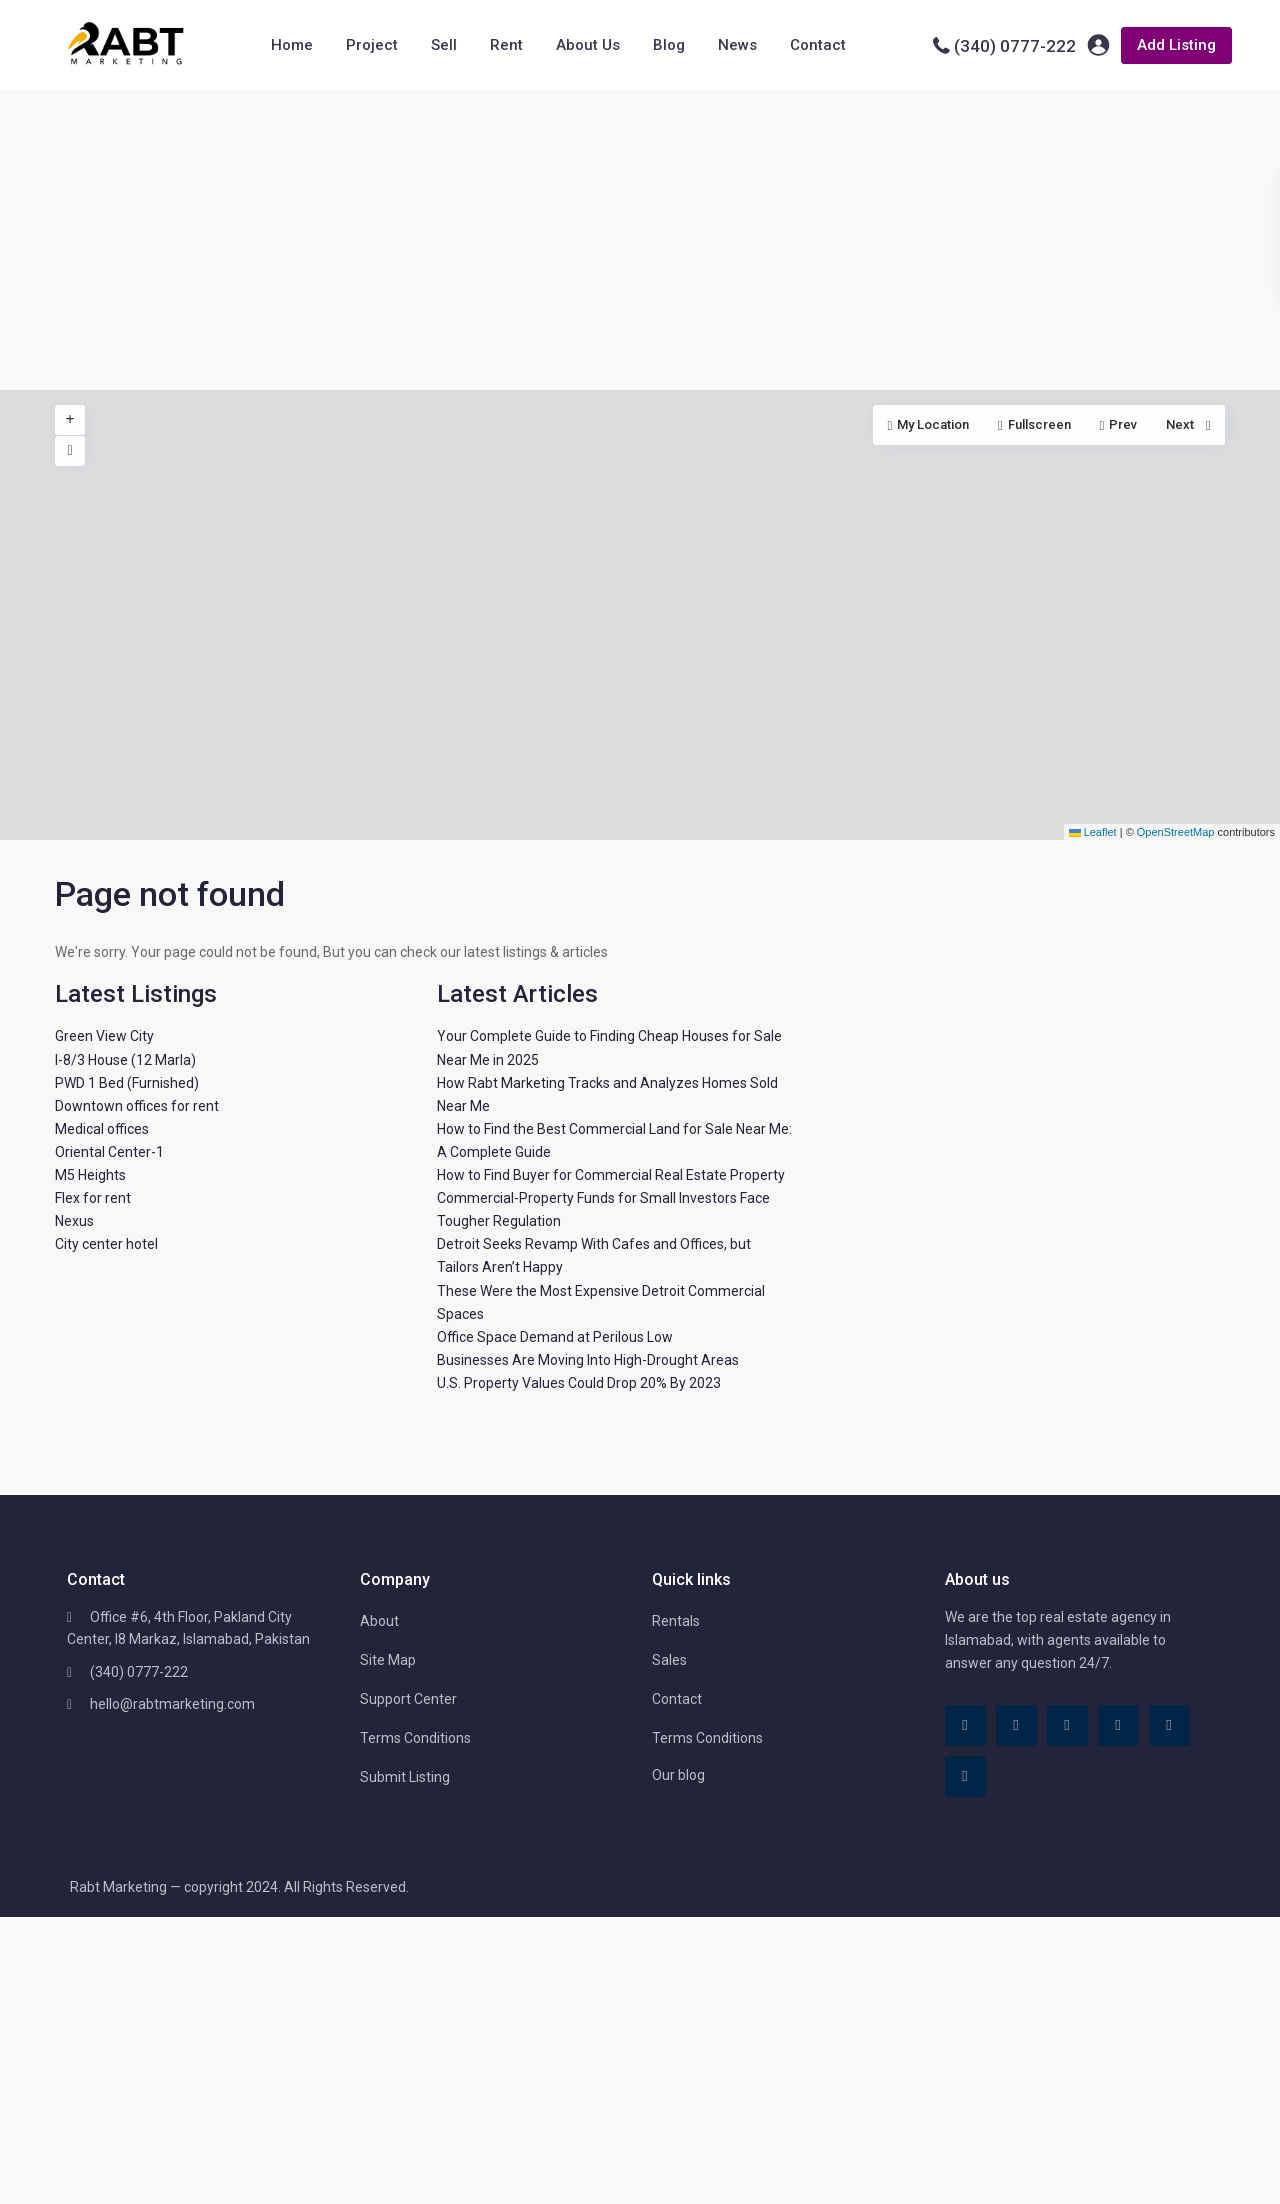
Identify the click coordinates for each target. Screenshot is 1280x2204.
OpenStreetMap (1176, 832)
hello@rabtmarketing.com (172, 1704)
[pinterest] (1118, 1725)
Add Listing (1176, 45)
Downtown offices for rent (137, 1106)
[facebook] (965, 1725)
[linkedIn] (1067, 1725)
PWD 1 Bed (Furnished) (127, 1083)
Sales (669, 1660)
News (737, 45)
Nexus (74, 1221)
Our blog (678, 1775)
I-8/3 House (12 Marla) (125, 1060)
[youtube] (1169, 1725)
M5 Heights (90, 1175)
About (379, 1621)
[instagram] (965, 1776)
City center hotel (106, 1244)
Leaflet (1093, 832)
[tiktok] (1016, 1725)
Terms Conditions (415, 1738)
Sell (444, 45)
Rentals (676, 1621)
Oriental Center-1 (109, 1152)
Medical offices (102, 1129)
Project (372, 45)
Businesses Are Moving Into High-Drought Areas (588, 1360)
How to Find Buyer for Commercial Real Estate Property (611, 1175)
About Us (588, 45)
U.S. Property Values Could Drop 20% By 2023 (579, 1383)
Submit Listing (405, 1777)
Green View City (104, 1036)
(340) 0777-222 (1015, 46)
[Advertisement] (640, 240)
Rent (506, 45)
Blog (669, 45)
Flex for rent (93, 1198)
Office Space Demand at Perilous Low (555, 1337)
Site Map (388, 1660)
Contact (818, 45)
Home (292, 45)
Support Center (408, 1699)
